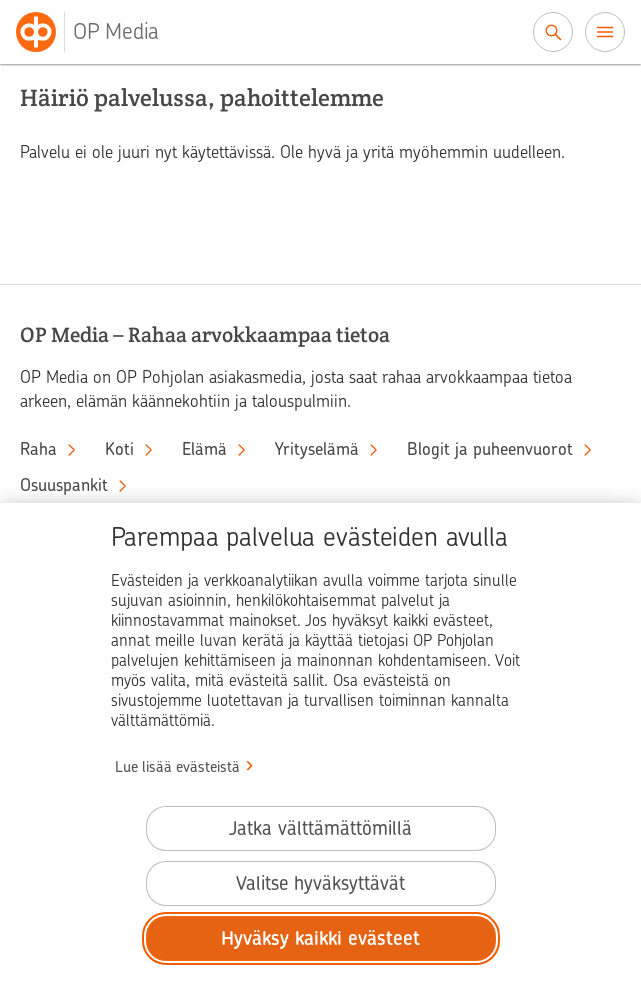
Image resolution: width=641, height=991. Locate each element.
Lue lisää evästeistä (177, 767)
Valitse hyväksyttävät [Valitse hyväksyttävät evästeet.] (320, 883)
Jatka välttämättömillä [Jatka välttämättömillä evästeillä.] (320, 828)
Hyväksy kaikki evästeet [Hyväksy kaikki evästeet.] (320, 938)
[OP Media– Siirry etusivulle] (99, 32)
